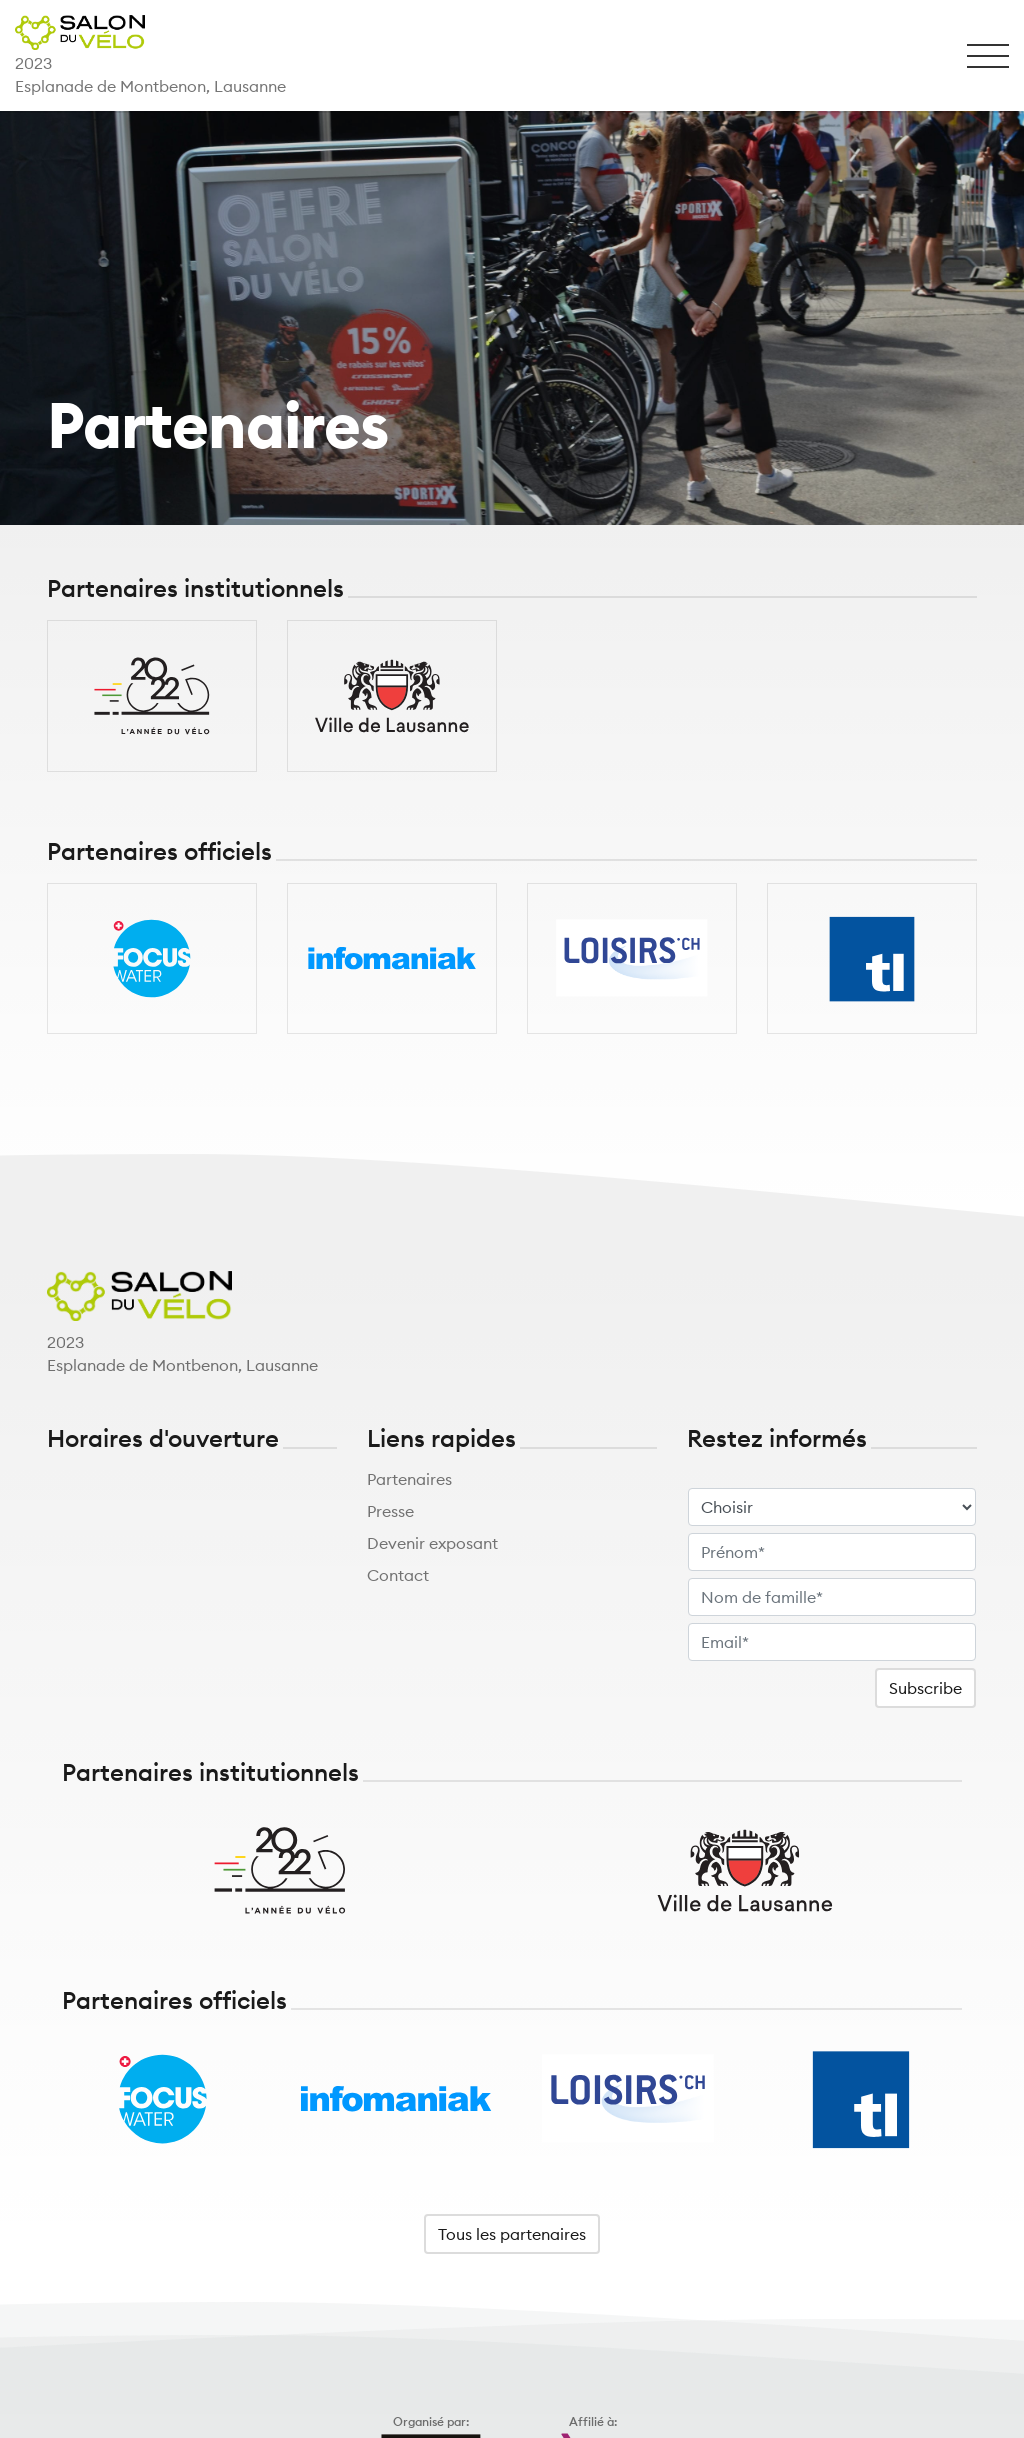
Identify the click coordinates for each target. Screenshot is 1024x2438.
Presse (390, 1511)
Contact (398, 1575)
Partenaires (409, 1479)
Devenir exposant (432, 1543)
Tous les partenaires (512, 2234)
